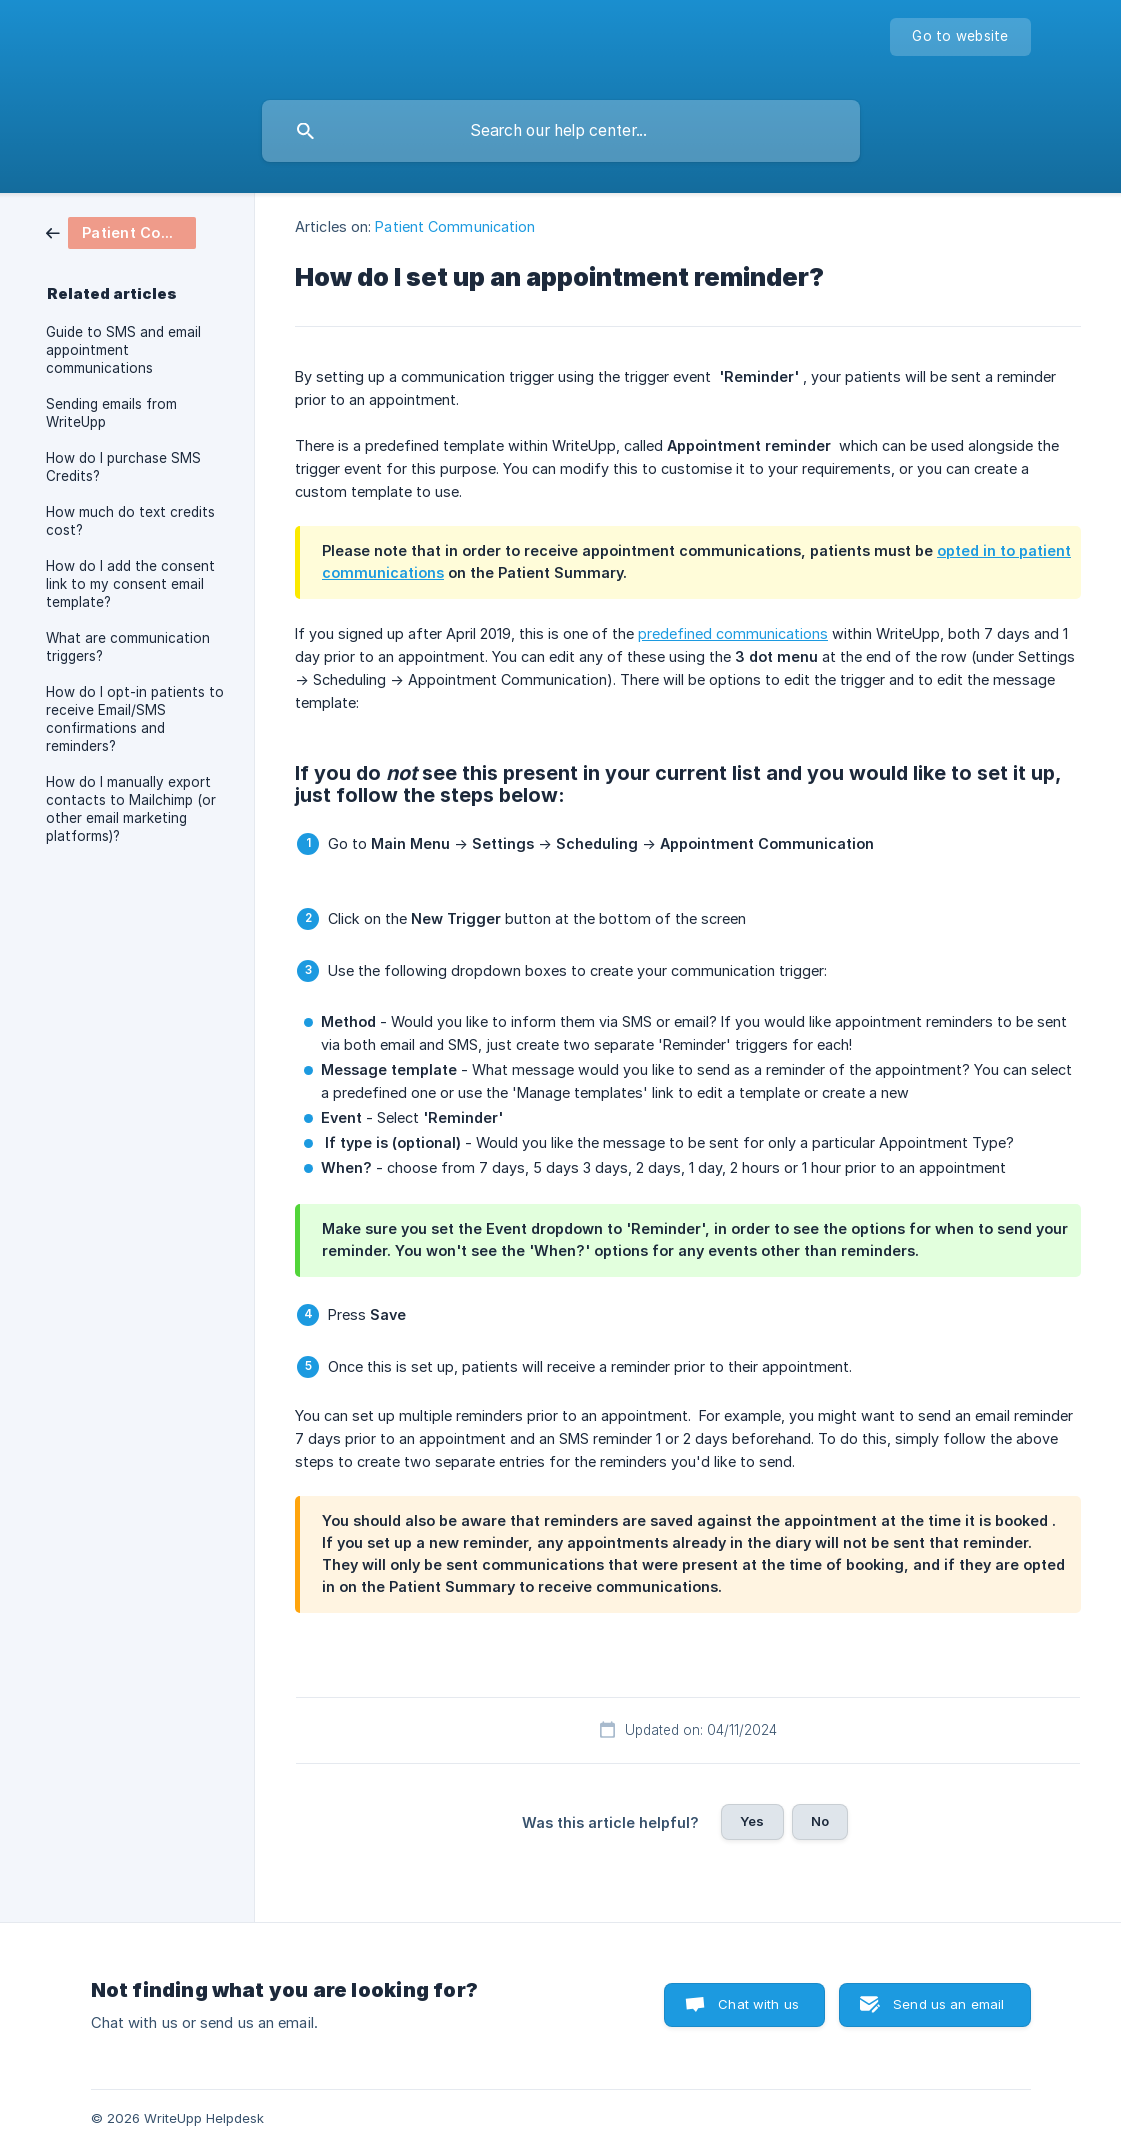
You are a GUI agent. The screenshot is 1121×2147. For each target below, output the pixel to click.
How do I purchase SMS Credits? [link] (123, 467)
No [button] (820, 1821)
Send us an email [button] (948, 2004)
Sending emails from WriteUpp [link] (111, 413)
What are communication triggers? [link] (128, 647)
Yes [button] (752, 1821)
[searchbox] (561, 131)
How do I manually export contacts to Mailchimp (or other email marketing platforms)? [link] (131, 809)
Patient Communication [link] (455, 226)
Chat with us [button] (758, 2004)
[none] (960, 37)
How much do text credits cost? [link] (130, 521)
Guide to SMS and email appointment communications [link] (123, 350)
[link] (121, 231)
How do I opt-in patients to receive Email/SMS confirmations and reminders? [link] (135, 719)
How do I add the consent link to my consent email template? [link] (130, 584)
